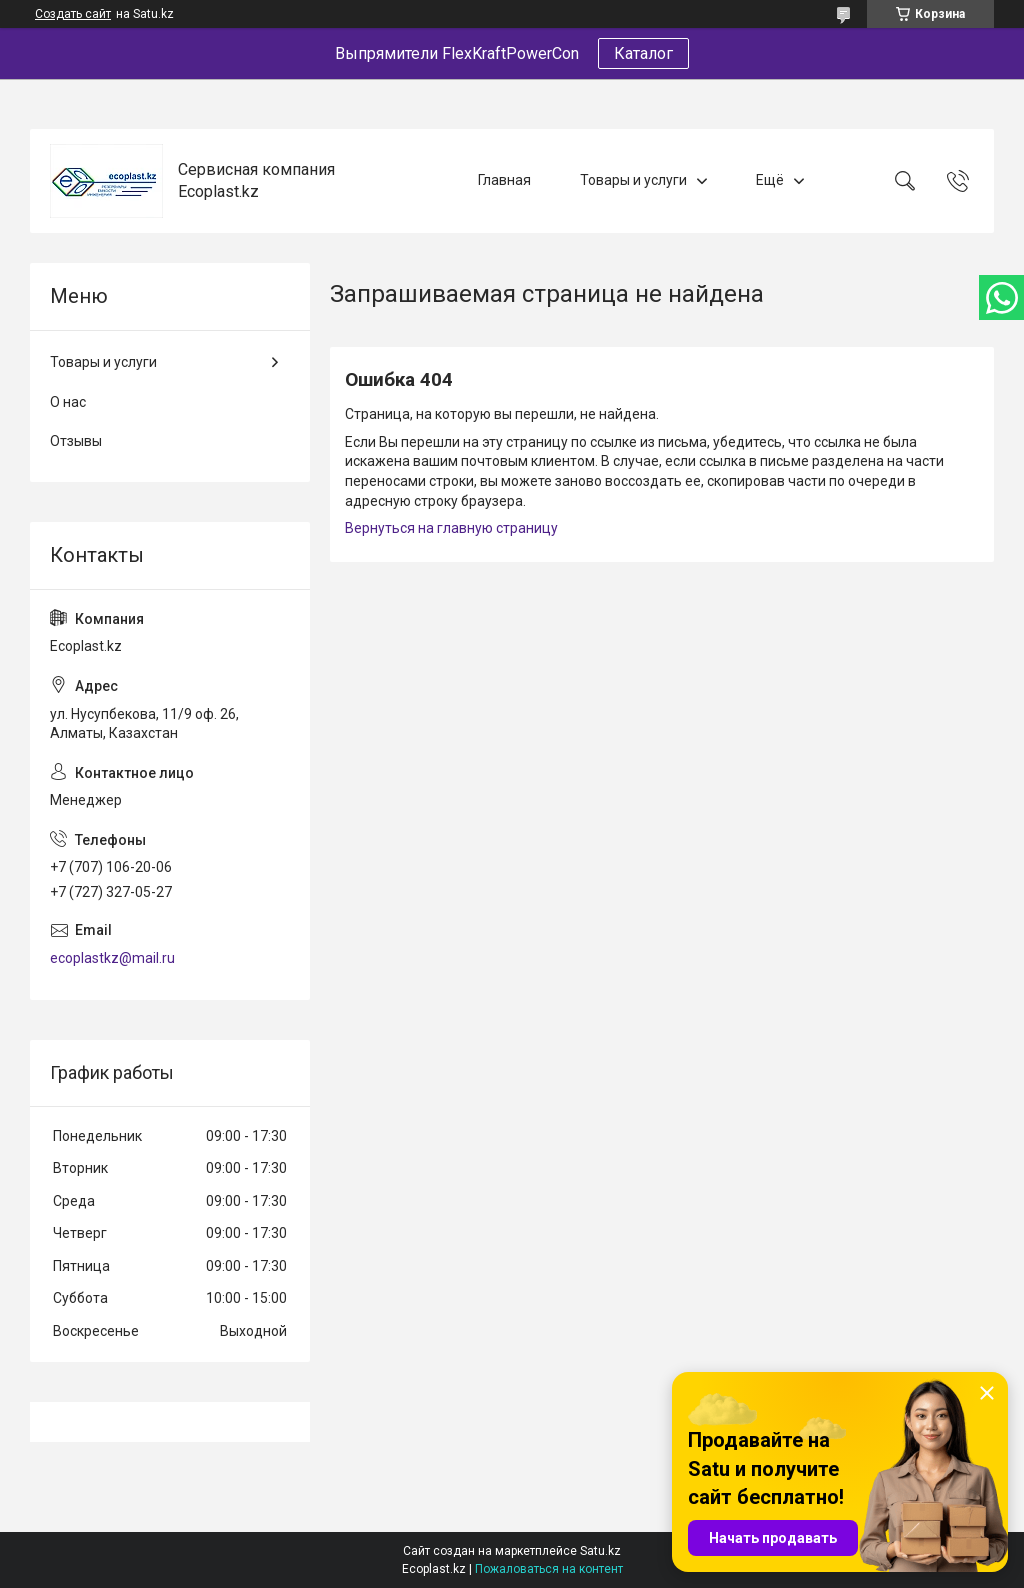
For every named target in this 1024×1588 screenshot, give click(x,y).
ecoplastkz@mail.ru (112, 958)
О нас (68, 402)
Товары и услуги (633, 180)
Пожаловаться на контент (549, 1569)
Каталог (643, 53)
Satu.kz (600, 1551)
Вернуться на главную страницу (451, 528)
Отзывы (76, 441)
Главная (504, 180)
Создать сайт (73, 14)
